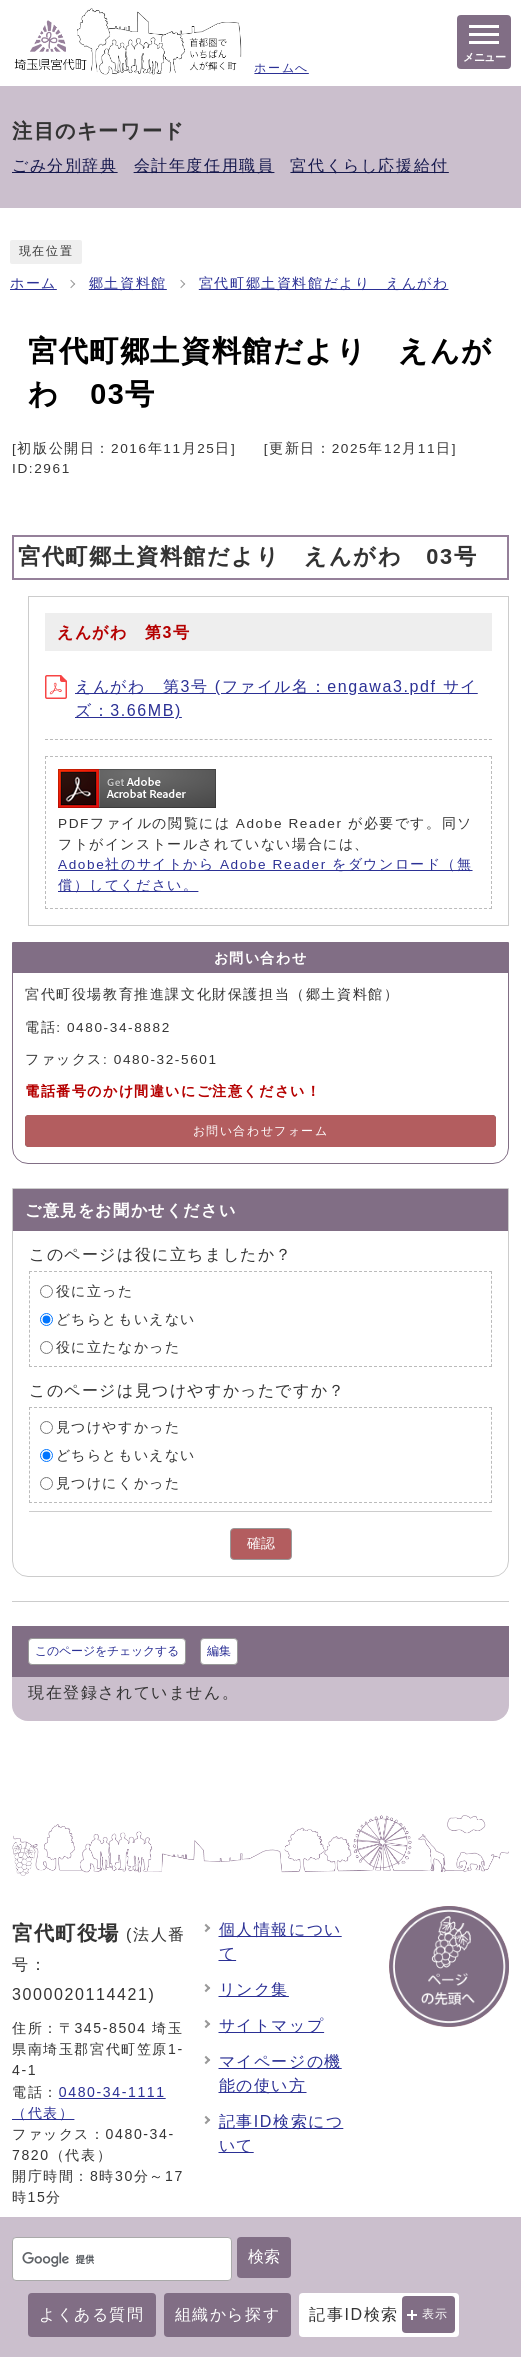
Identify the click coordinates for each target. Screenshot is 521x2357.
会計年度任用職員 (204, 165)
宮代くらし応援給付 (369, 165)
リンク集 (254, 1989)
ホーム (33, 283)
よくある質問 (92, 2314)
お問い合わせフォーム (261, 1131)
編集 (219, 1651)
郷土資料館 (128, 283)
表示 (435, 2314)
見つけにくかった (118, 1483)
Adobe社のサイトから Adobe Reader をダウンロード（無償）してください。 (265, 874)
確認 (261, 1543)
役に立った (95, 1291)
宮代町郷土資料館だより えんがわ (324, 283)
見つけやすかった (118, 1427)
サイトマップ (272, 2025)
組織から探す (228, 2314)
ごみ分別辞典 (65, 165)
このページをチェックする (107, 1651)
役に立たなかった (118, 1347)
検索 (264, 2256)
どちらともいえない (126, 1319)
